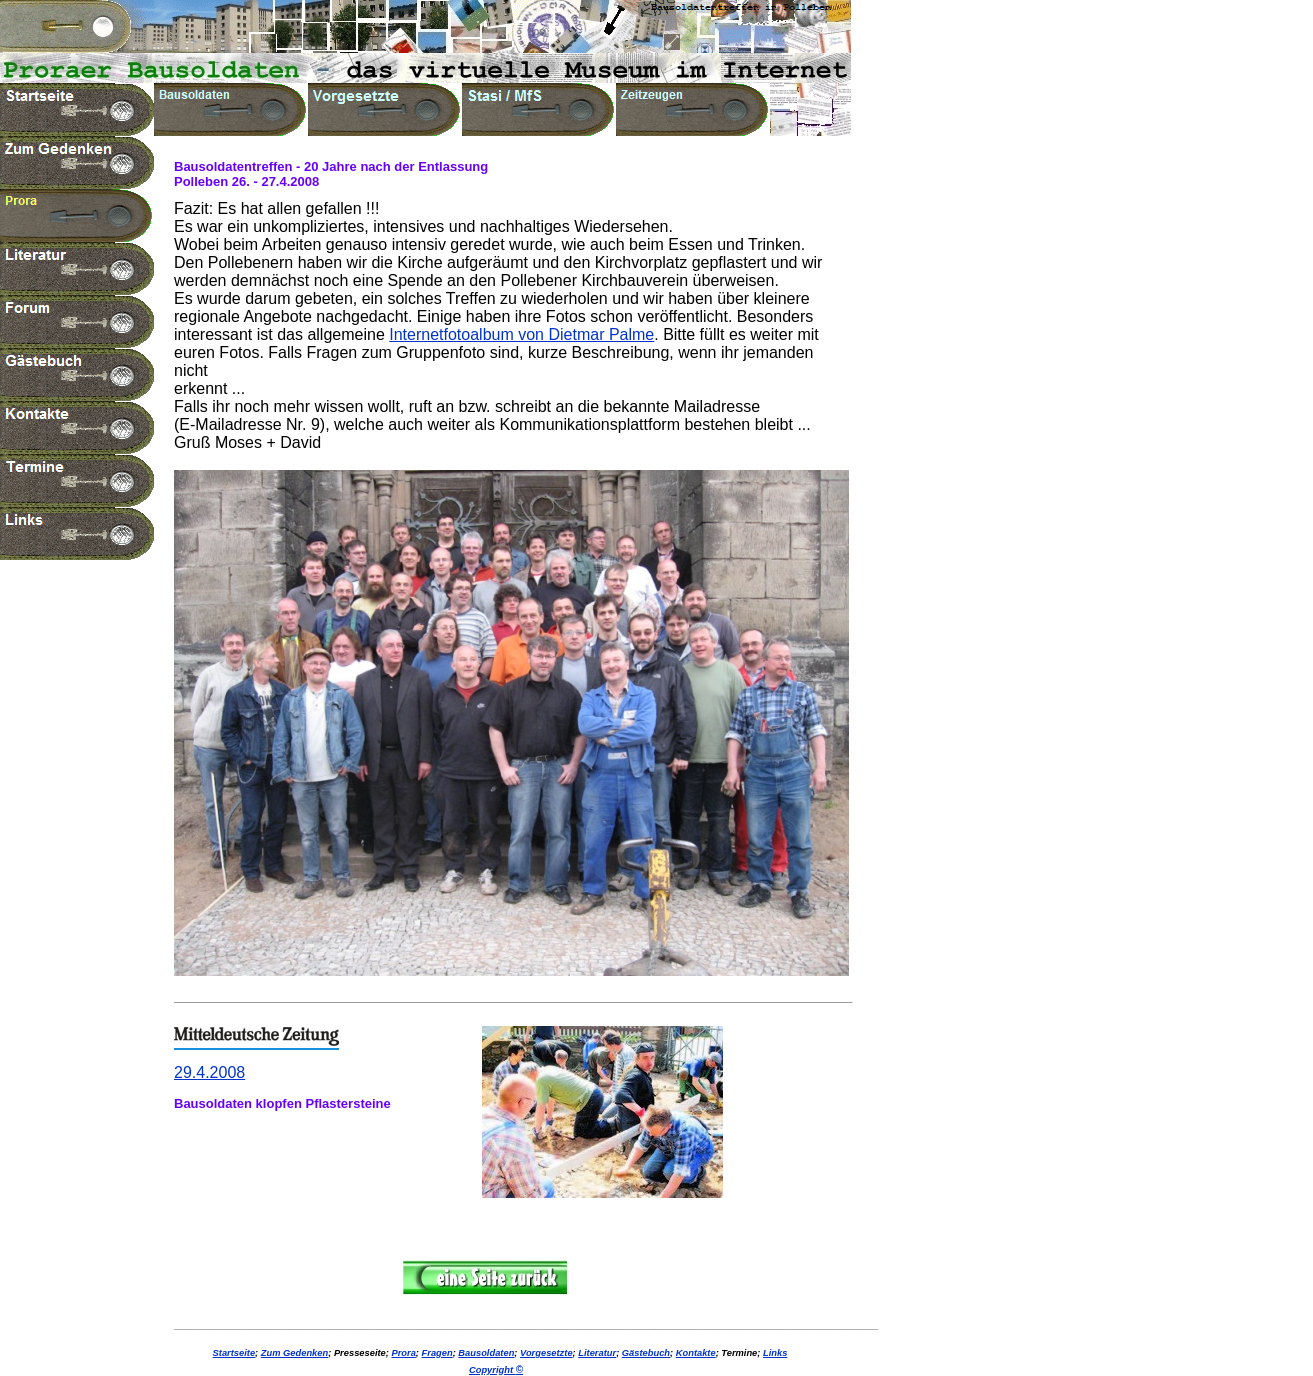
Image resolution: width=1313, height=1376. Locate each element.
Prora (403, 1353)
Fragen (437, 1353)
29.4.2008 (209, 1072)
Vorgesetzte (546, 1353)
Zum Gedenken (294, 1353)
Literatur (597, 1353)
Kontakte (696, 1353)
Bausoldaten (486, 1353)
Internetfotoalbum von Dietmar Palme (521, 334)
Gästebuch (646, 1353)
